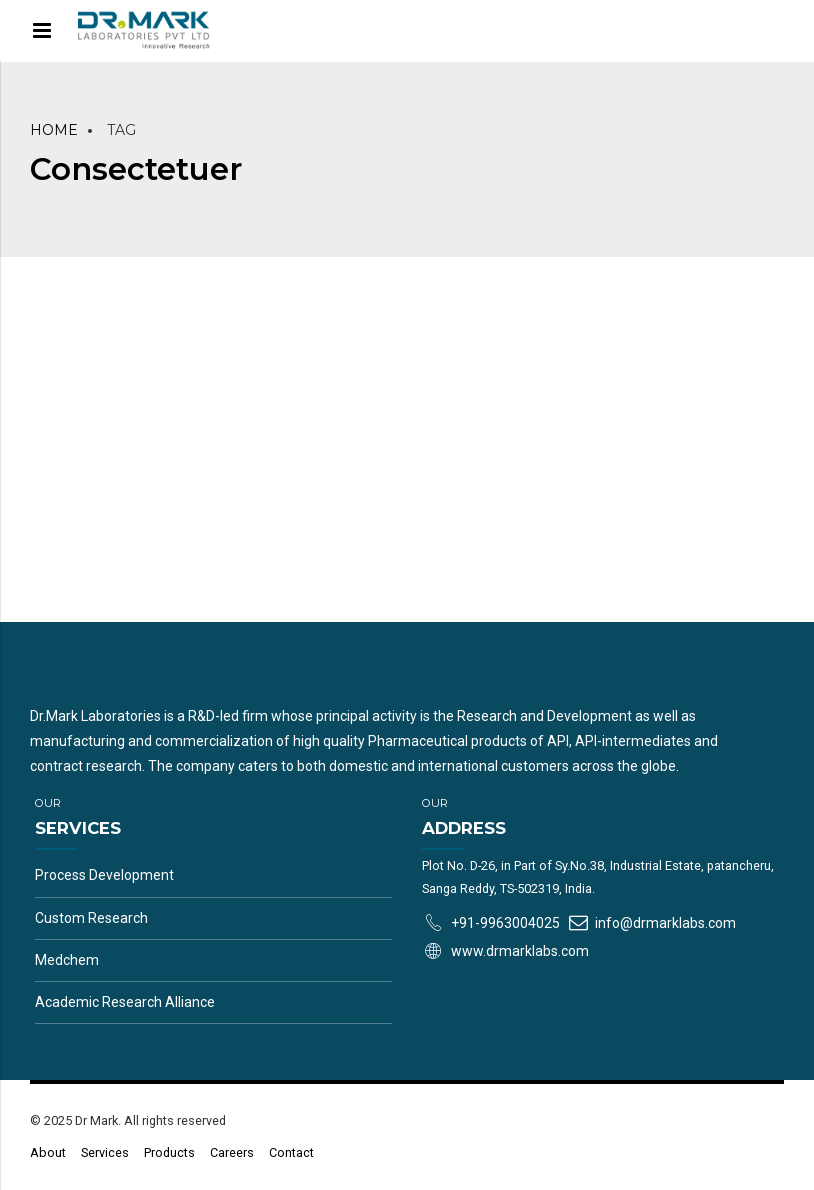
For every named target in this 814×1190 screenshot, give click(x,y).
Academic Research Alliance (125, 1002)
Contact (291, 1152)
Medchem (67, 960)
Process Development (104, 875)
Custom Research (91, 918)
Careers (232, 1152)
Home (54, 130)
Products (169, 1152)
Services (105, 1152)
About (48, 1152)
